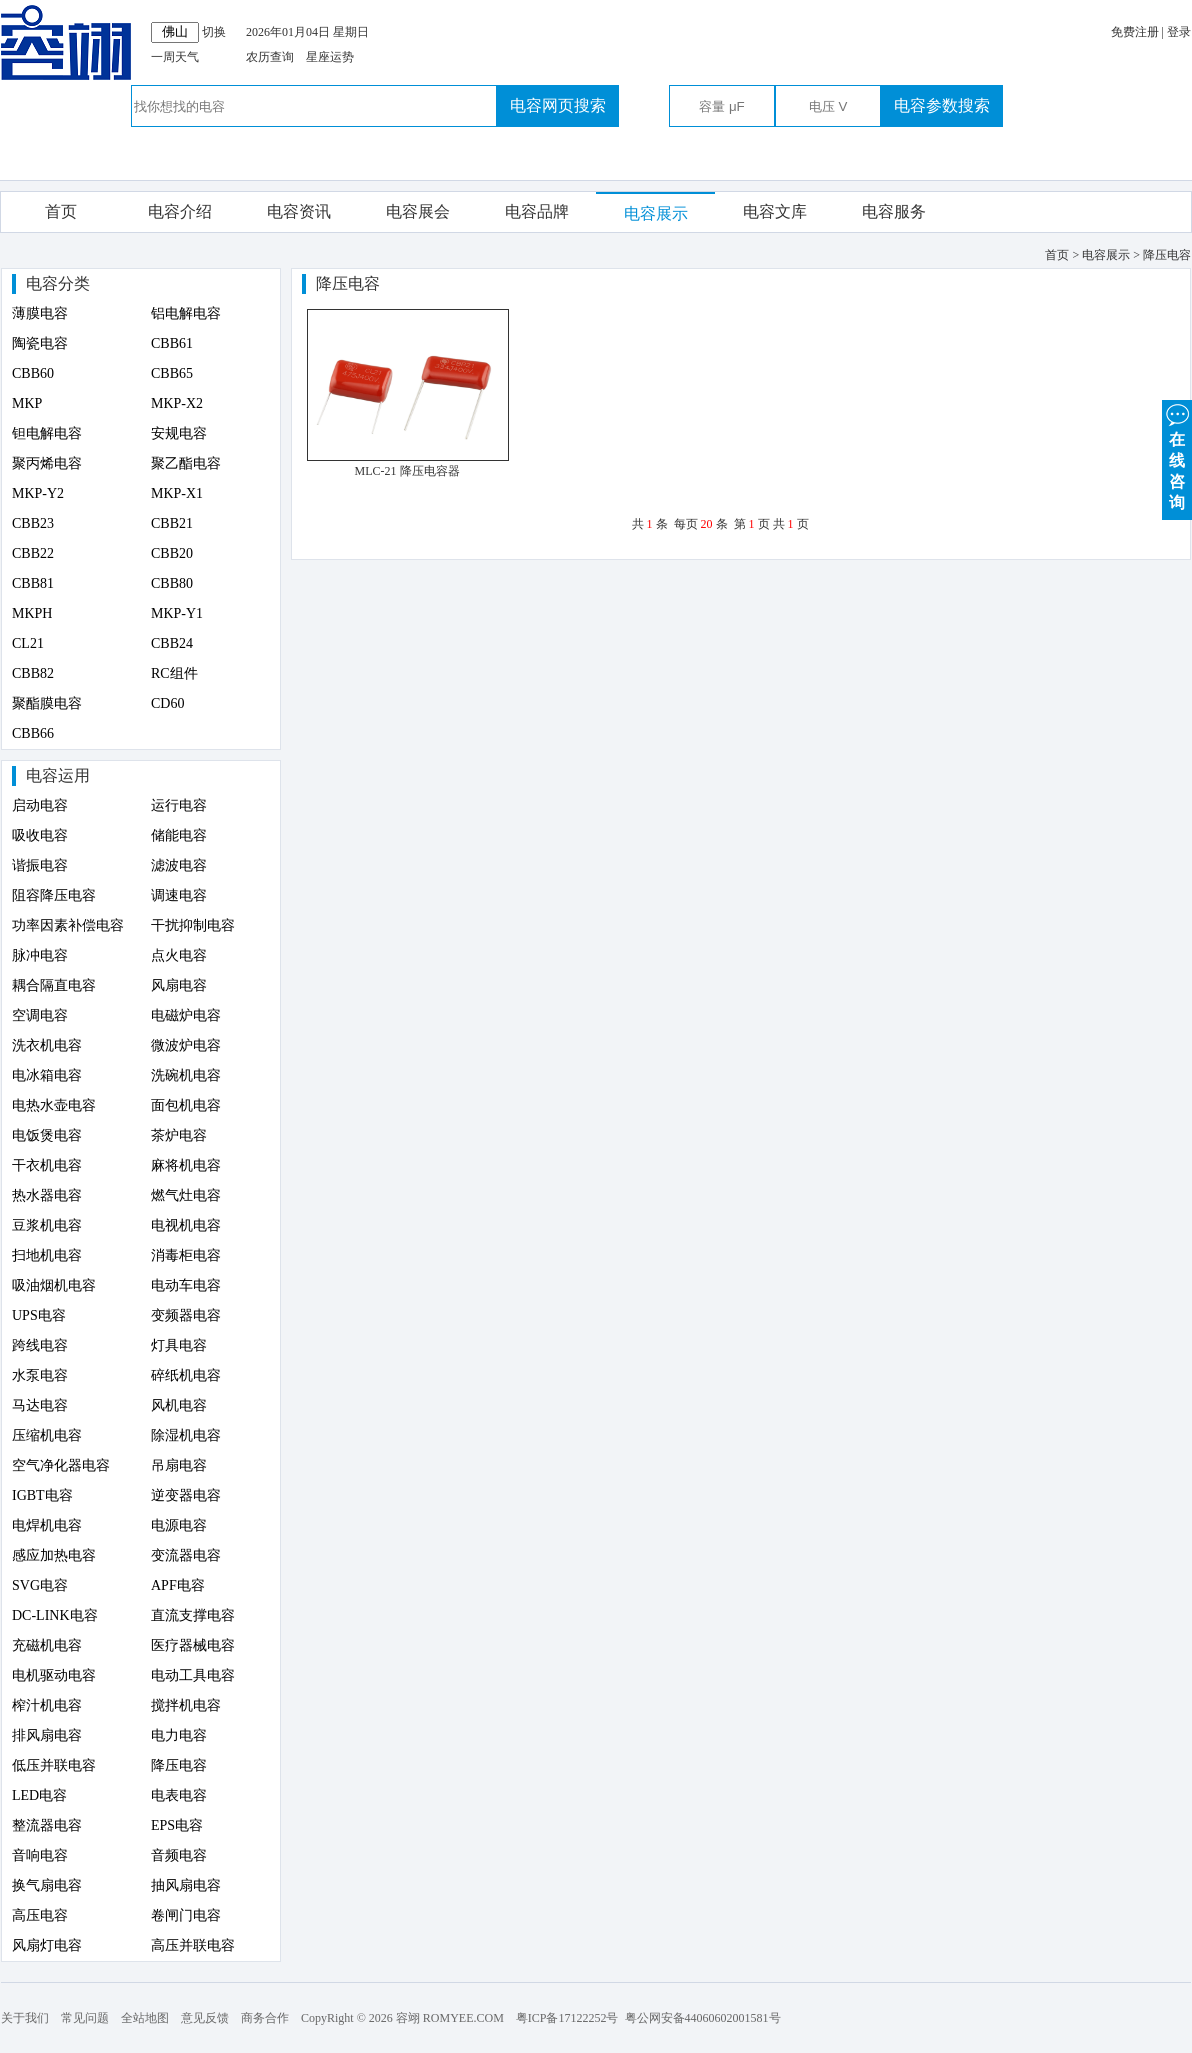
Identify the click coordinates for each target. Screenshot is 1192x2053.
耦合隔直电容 (54, 985)
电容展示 (656, 213)
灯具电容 (179, 1345)
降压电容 (179, 1765)
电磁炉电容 (186, 1015)
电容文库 (775, 211)
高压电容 (40, 1915)
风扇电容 (179, 985)
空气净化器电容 (61, 1465)
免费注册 (1135, 32)
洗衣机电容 (47, 1045)
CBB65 (172, 373)
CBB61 (172, 343)
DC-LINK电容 (55, 1615)
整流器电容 (47, 1825)
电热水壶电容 (54, 1105)
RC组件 (174, 673)
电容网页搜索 (558, 105)
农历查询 (270, 57)
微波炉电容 (186, 1045)
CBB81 (33, 583)
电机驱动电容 (54, 1675)
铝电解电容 (186, 313)
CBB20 (172, 553)
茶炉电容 (179, 1135)
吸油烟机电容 (54, 1285)
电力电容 (179, 1735)
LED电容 (39, 1795)
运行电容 (179, 805)
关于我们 (25, 2018)
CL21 (28, 643)
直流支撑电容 (193, 1615)
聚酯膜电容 (47, 703)
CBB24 (172, 643)
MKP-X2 (177, 403)
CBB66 (33, 733)
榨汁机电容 (47, 1705)
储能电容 (179, 835)
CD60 (167, 703)
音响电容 (40, 1855)
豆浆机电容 (47, 1225)
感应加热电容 (54, 1555)
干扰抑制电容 (193, 925)
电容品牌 (537, 211)
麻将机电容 (186, 1165)
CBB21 (172, 523)
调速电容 (179, 895)
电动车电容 (186, 1285)
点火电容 (179, 955)
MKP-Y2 (38, 493)
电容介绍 (180, 211)
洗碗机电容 (186, 1075)
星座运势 (330, 57)
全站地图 (145, 2018)
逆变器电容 (186, 1495)
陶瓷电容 (40, 343)
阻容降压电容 (54, 895)
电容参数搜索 (942, 105)
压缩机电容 (47, 1435)
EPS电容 (177, 1825)
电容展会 (418, 211)
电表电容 (179, 1795)
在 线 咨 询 (1177, 455)
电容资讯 (299, 211)
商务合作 (265, 2018)
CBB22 (33, 553)
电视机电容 (186, 1225)
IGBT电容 (42, 1495)
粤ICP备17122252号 (567, 2018)
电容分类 (58, 283)
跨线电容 (40, 1345)
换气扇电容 (47, 1885)
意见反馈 (205, 2018)
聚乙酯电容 (186, 463)
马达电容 (40, 1405)
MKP (27, 403)
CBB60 (33, 373)
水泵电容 (40, 1375)
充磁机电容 (47, 1645)
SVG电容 (40, 1585)
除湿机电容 (186, 1435)
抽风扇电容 (186, 1885)
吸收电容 (40, 835)
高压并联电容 (193, 1945)
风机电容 (179, 1405)
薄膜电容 (40, 313)
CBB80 (172, 583)
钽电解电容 (47, 433)
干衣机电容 (47, 1165)
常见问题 (85, 2018)
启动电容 (40, 805)
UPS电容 (39, 1315)
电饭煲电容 (47, 1135)
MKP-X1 (177, 493)
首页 (61, 211)
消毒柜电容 (186, 1255)
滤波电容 (179, 865)
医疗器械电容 (193, 1645)
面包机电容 (186, 1105)
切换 (214, 32)
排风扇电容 (47, 1735)
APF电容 (178, 1585)
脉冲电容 (40, 955)
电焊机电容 (47, 1525)
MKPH (32, 613)
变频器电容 (186, 1315)
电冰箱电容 (47, 1075)
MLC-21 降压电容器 (407, 471)
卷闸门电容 (186, 1915)
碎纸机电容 (186, 1375)
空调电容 (40, 1015)
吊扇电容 (179, 1465)
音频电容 (179, 1855)
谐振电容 (40, 865)
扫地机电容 (47, 1255)
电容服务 (894, 211)
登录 (1179, 32)
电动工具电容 (193, 1675)
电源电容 (179, 1525)
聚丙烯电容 (47, 463)
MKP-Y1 (177, 613)
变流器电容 (186, 1555)
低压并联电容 (54, 1765)
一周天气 (175, 57)
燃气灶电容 (186, 1195)
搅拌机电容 (186, 1705)
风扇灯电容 (47, 1945)
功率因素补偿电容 (68, 925)
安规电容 (179, 433)
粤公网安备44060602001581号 (703, 2018)
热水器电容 (47, 1195)
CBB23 (33, 523)
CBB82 (33, 673)
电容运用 (58, 775)
